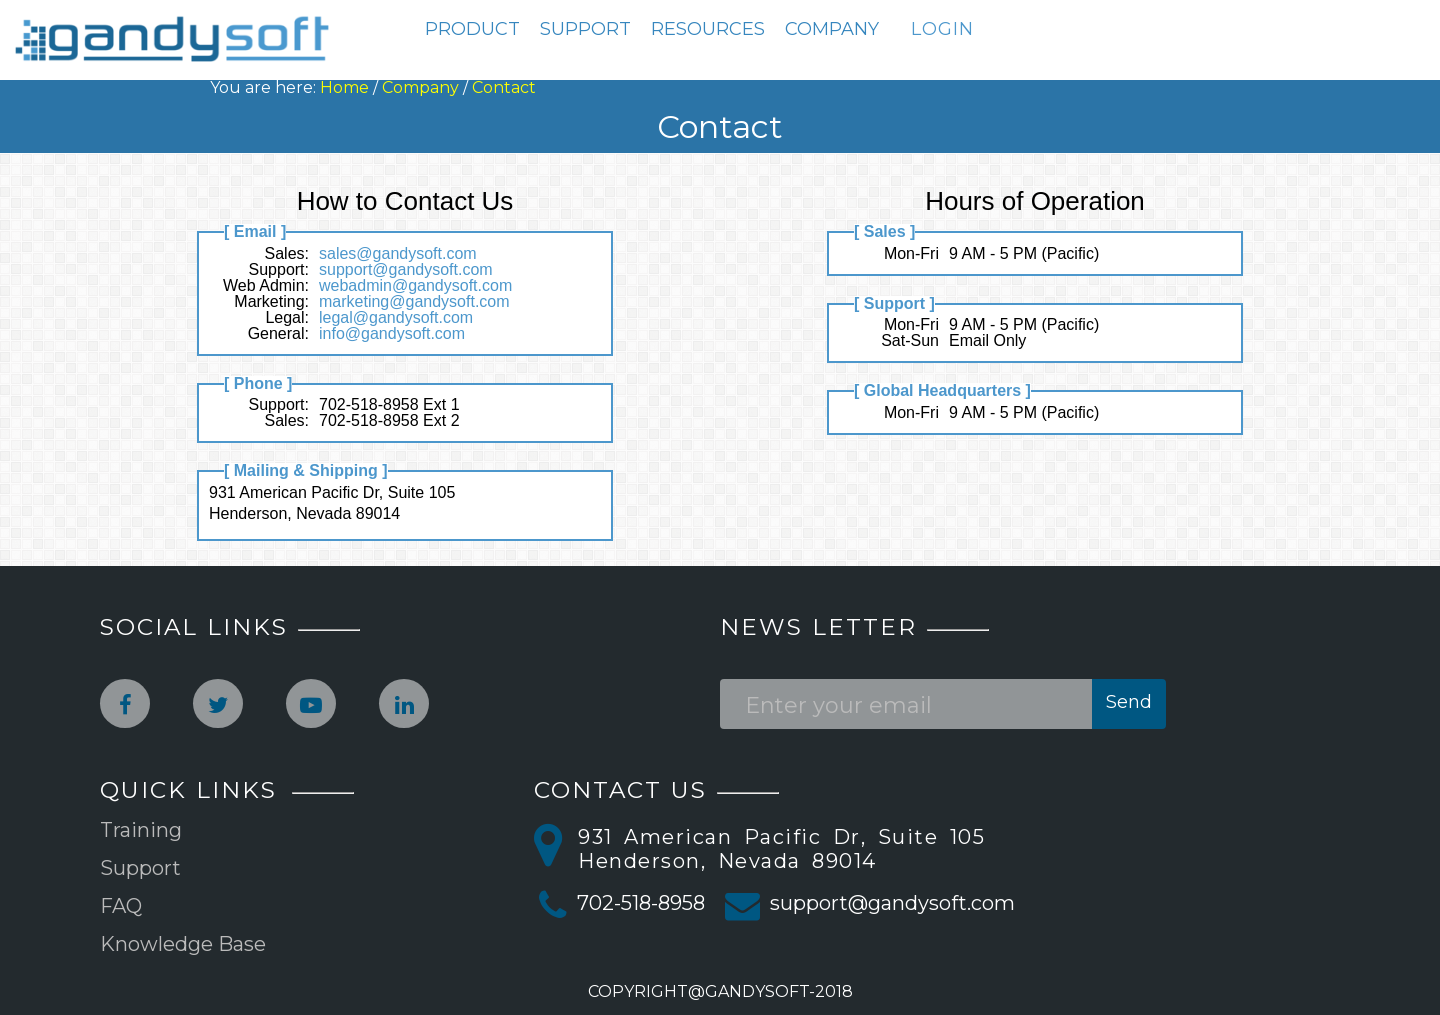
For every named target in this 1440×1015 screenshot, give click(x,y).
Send (1129, 702)
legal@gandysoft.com (396, 317)
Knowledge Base (183, 944)
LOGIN (942, 29)
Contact (504, 87)
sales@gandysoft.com (398, 253)
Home (344, 87)
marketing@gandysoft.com (414, 301)
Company (420, 87)
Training (141, 830)
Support (140, 868)
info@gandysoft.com (392, 333)
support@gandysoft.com (406, 269)
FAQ (121, 906)
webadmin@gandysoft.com (415, 285)
